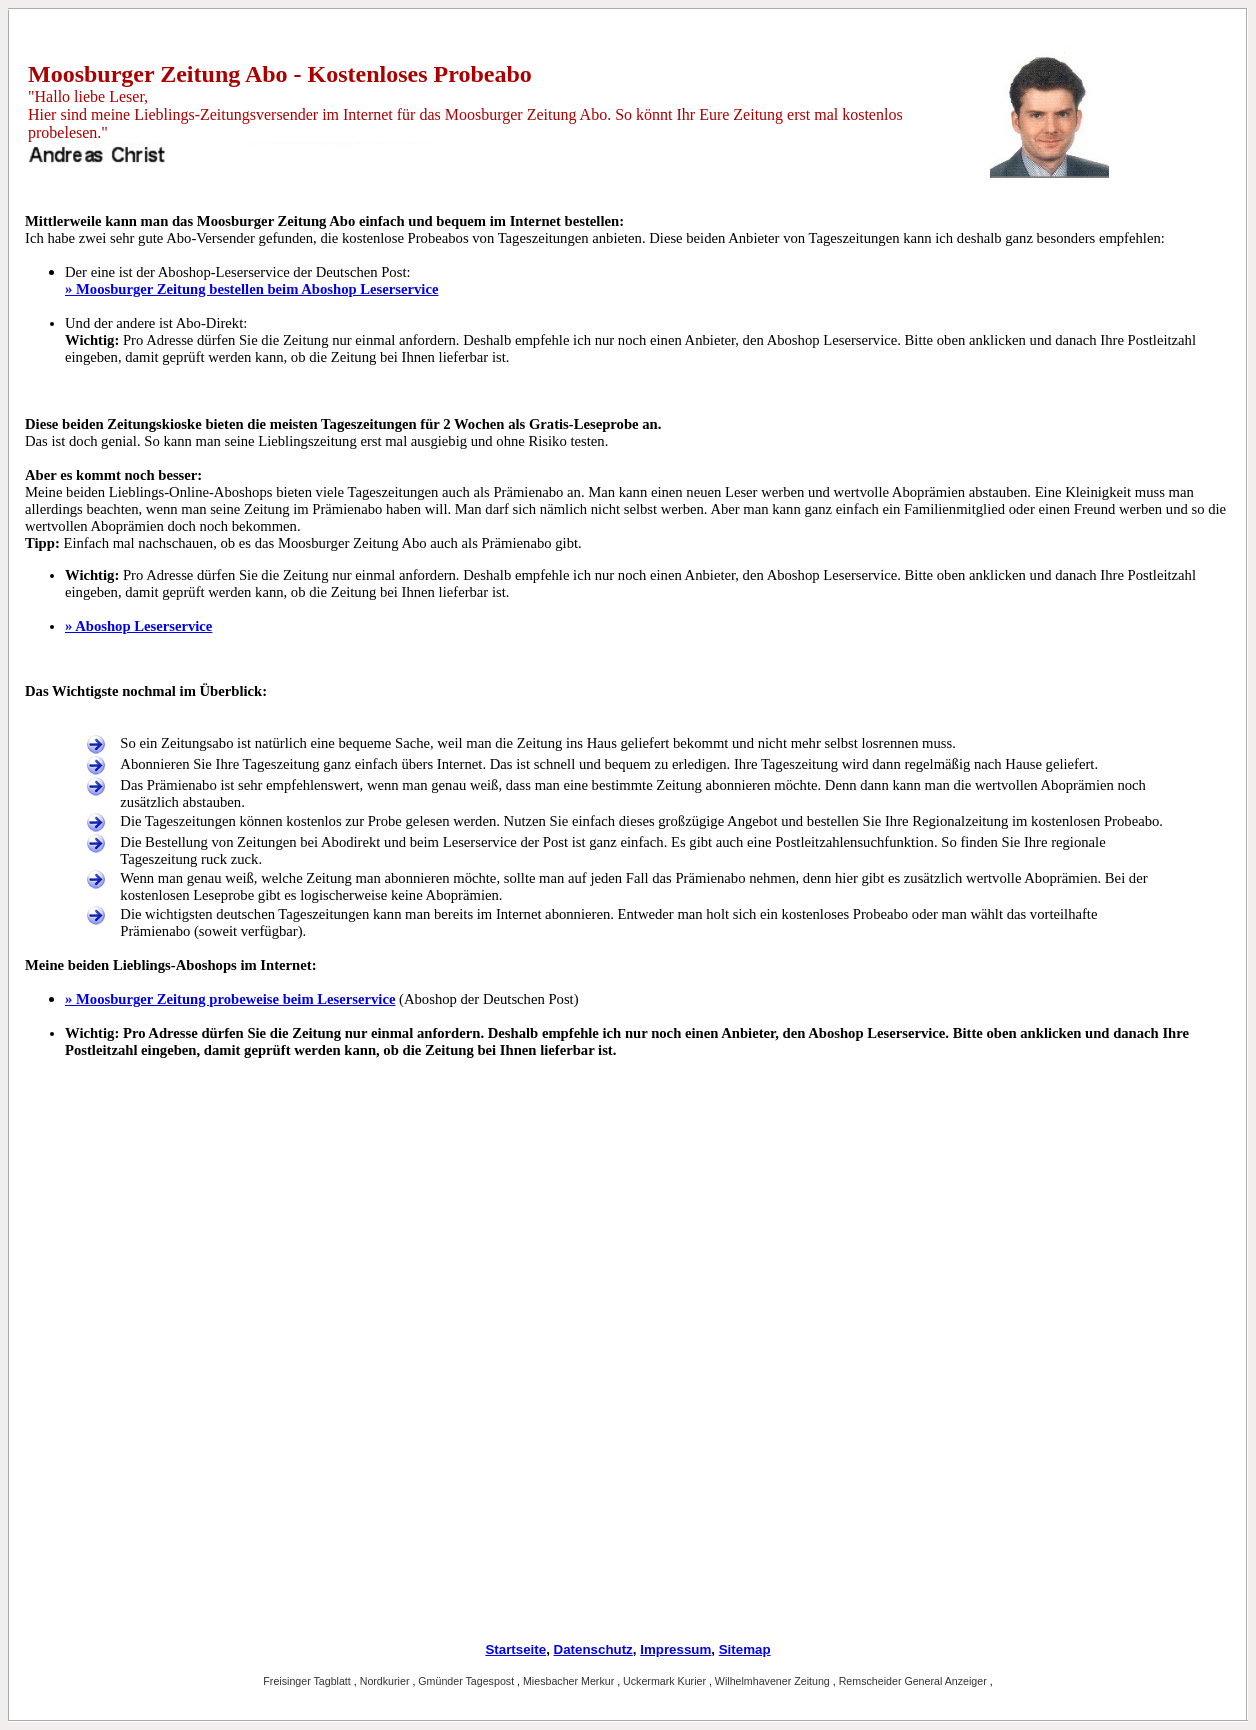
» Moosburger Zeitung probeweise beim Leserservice (230, 999)
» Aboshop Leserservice (138, 626)
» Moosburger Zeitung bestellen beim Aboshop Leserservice (251, 289)
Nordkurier (386, 1681)
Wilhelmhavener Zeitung (774, 1681)
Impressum (675, 1649)
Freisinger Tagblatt (308, 1681)
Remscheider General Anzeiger (914, 1681)
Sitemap (745, 1649)
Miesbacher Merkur (570, 1681)
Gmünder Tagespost (467, 1681)
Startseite (515, 1649)
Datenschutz (593, 1649)
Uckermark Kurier (666, 1681)
